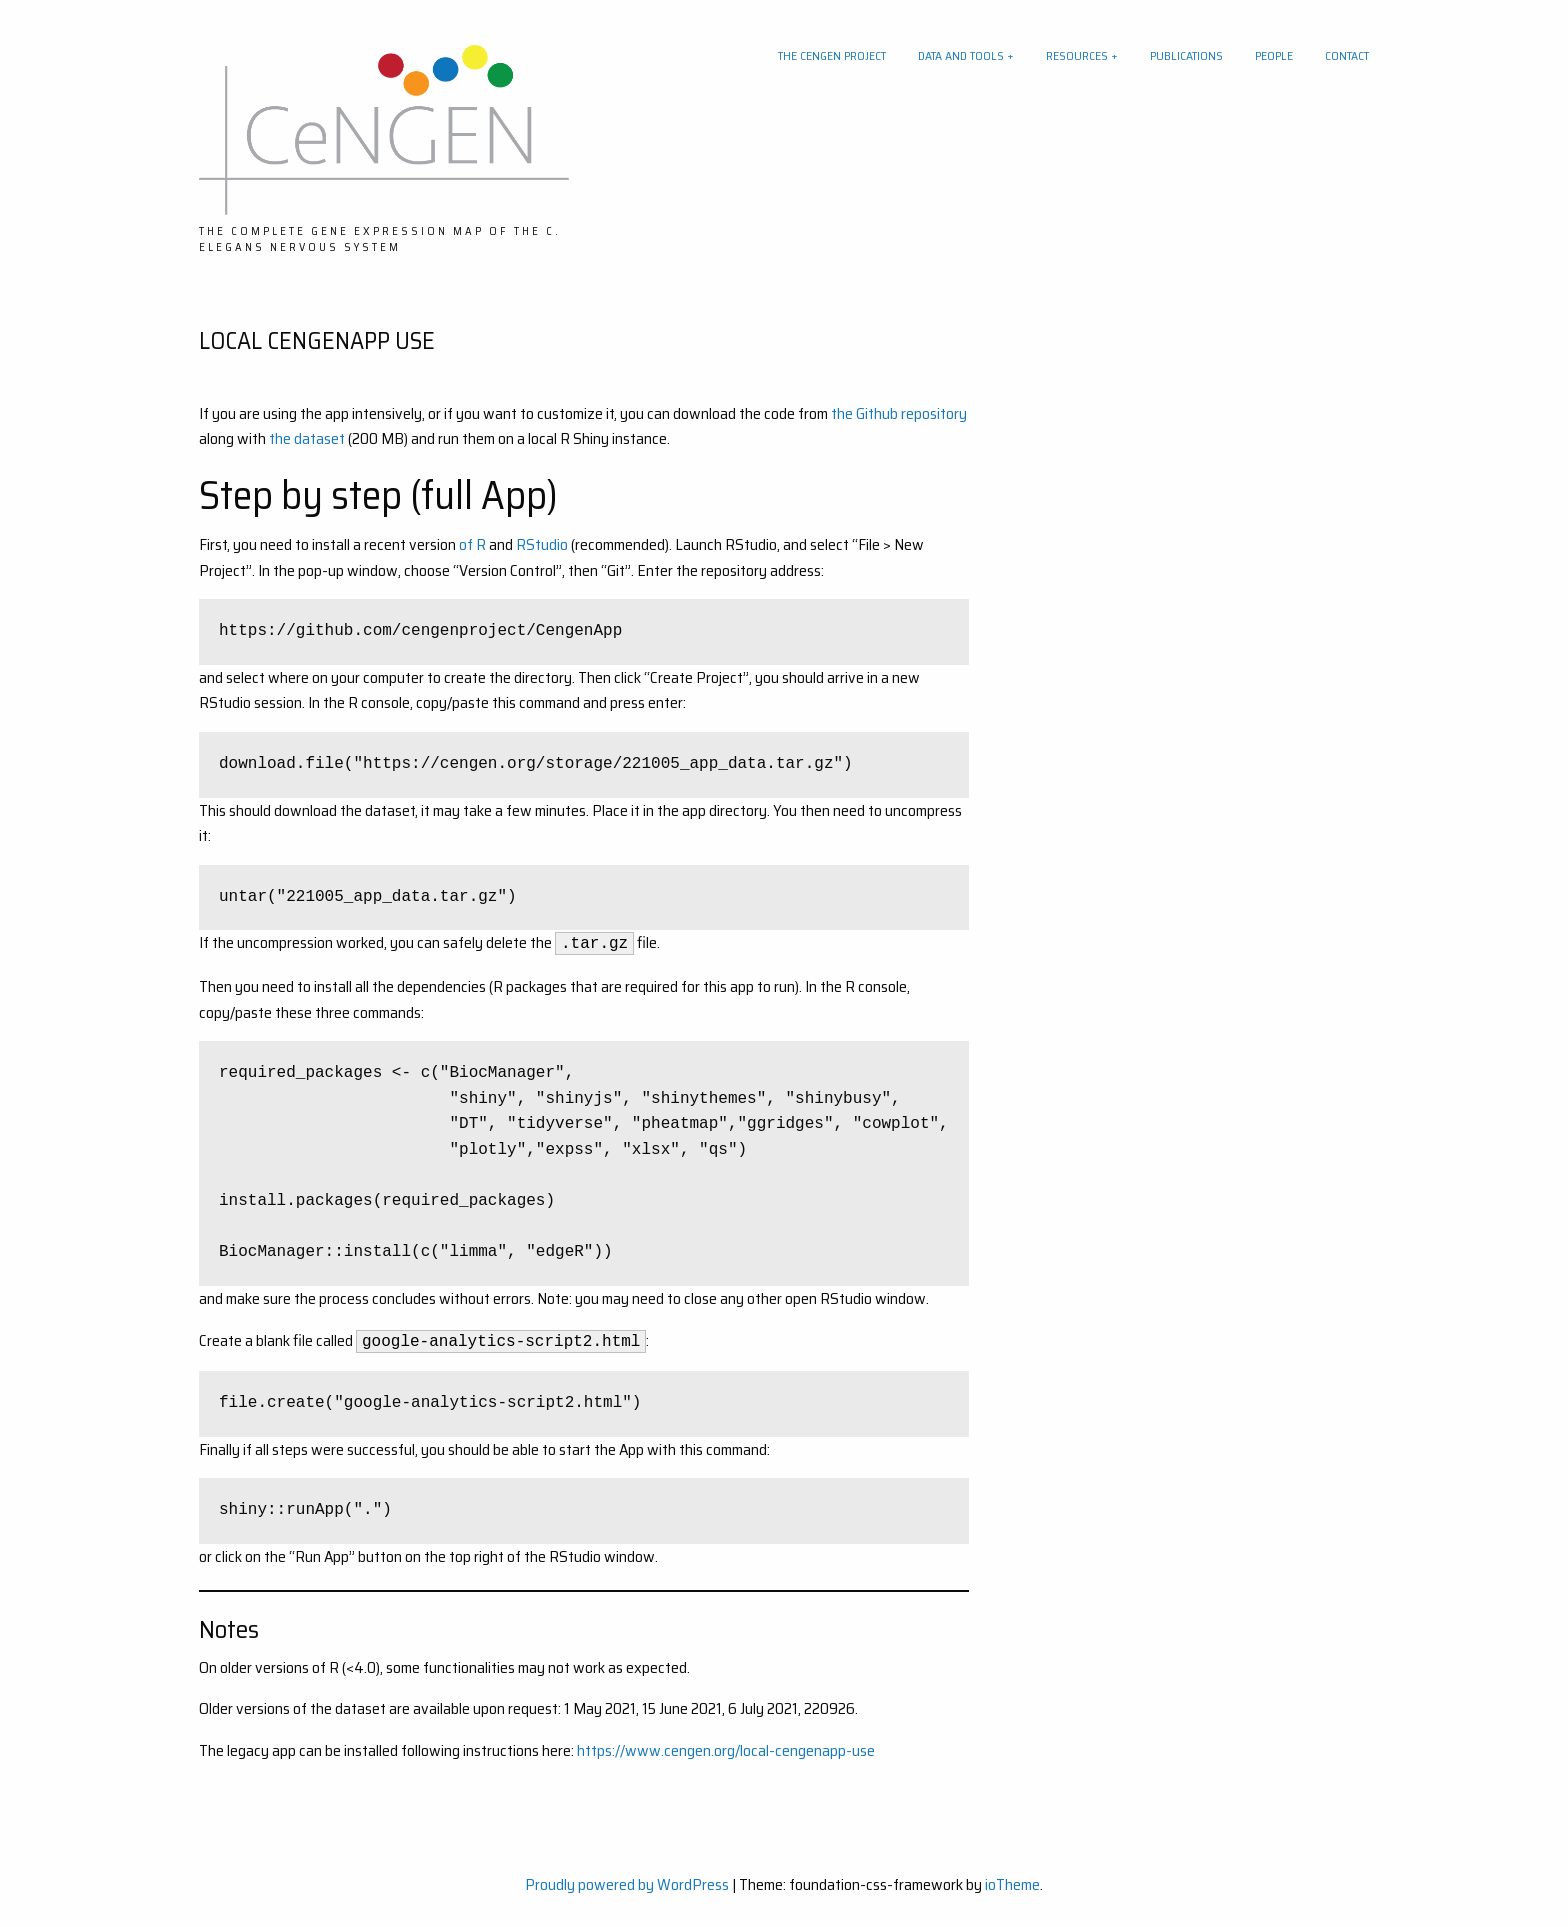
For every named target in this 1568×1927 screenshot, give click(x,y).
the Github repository (899, 413)
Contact (1347, 55)
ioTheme (1012, 1884)
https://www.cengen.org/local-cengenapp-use (726, 1750)
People (1274, 55)
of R (472, 544)
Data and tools (961, 55)
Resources (1077, 55)
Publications (1186, 55)
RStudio (543, 544)
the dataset (307, 438)
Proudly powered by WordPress (627, 1884)
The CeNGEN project (832, 55)
